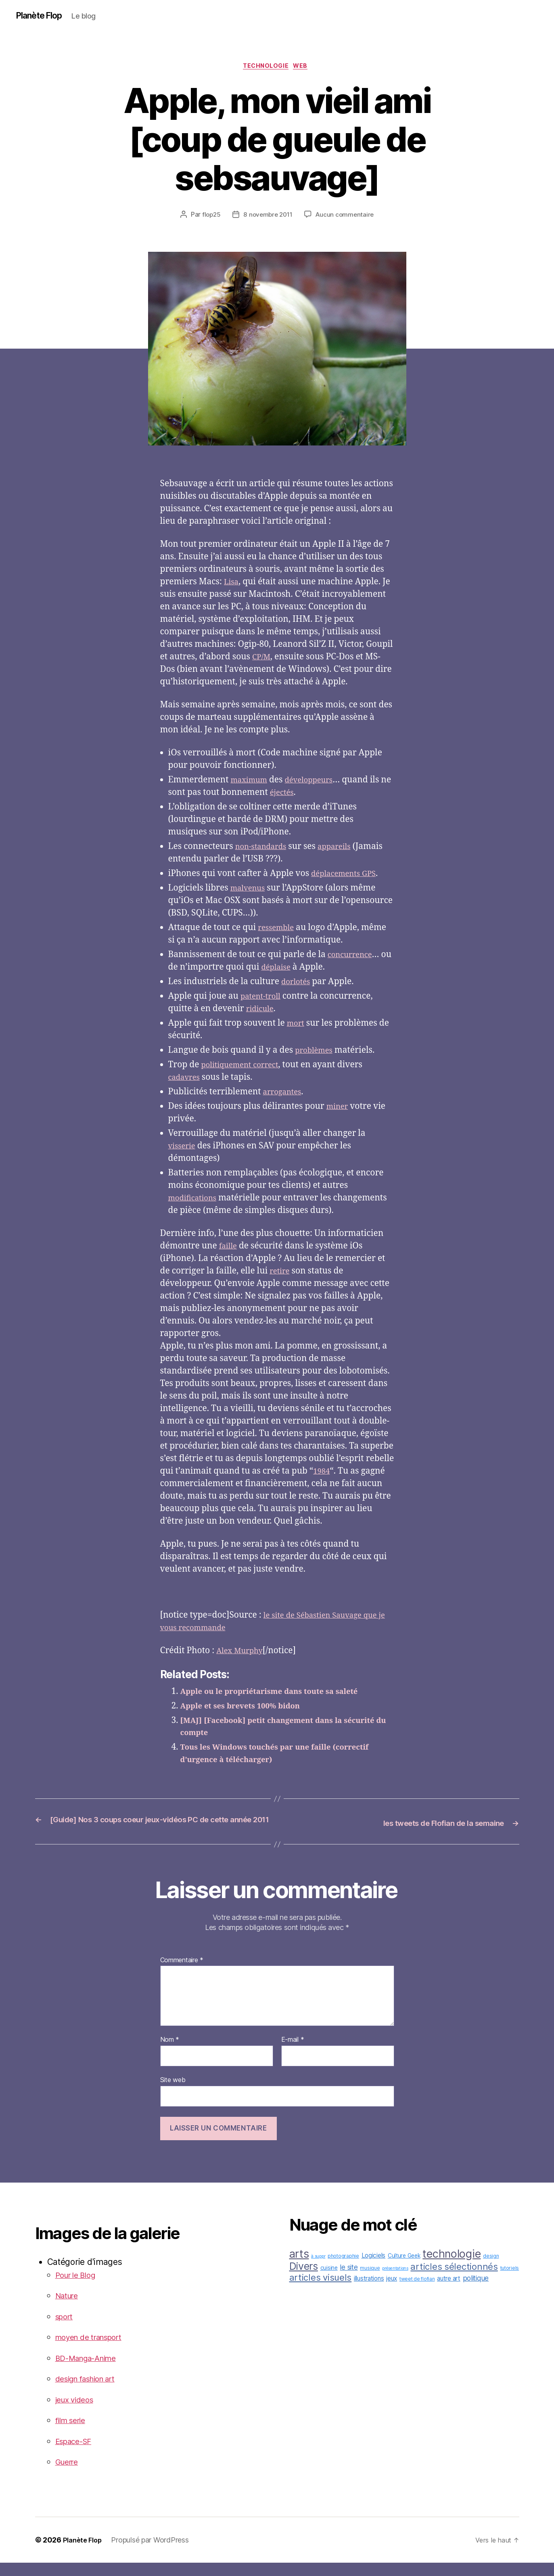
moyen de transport (94, 2350)
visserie (183, 1148)
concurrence (353, 957)
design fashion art (90, 2392)
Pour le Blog (78, 2288)
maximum (252, 782)
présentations (395, 2281)
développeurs (317, 782)
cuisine (329, 2281)
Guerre (68, 2475)
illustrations (369, 2292)
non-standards (264, 849)
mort (297, 1025)
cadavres (186, 1080)
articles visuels (320, 2290)
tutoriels (509, 2281)
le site (348, 2280)
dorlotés (297, 984)
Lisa (232, 584)
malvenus (250, 890)
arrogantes (285, 1094)
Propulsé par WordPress (153, 2553)
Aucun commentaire (346, 217)
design (491, 2269)
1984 (322, 1473)
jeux (391, 2292)
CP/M (262, 659)
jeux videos (77, 2413)
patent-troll (263, 998)
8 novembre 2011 (267, 217)
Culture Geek (404, 2269)
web (304, 68)
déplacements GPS (348, 876)
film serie (73, 2433)
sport (65, 2330)
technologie (265, 68)
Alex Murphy (242, 1653)
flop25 (208, 217)
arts (299, 2266)
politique (476, 2291)
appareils (344, 849)
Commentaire (182, 1973)
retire (281, 1273)
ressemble (278, 930)
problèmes (316, 1053)
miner (338, 1109)
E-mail (292, 2053)
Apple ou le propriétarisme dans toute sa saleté (281, 1693)
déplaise (290, 969)
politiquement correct (245, 1067)
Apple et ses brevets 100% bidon (248, 1708)
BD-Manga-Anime (91, 2371)
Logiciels (374, 2269)
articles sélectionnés (454, 2280)
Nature (68, 2309)
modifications (196, 1200)
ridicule (262, 1011)
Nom (170, 2053)
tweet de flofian (417, 2292)
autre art (448, 2292)
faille (229, 1248)
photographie (343, 2269)
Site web (173, 2093)
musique (370, 2281)
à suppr (318, 2269)
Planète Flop (43, 16)
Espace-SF (76, 2454)
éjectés (295, 795)
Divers (303, 2279)
